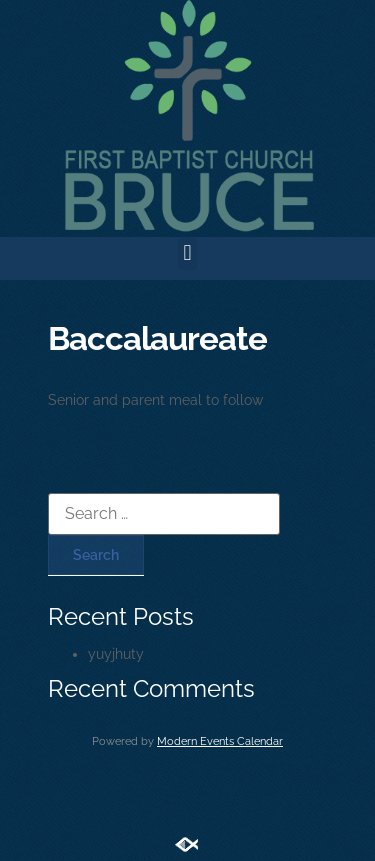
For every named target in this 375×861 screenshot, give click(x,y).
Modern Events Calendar (220, 741)
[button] (187, 253)
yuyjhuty (116, 654)
